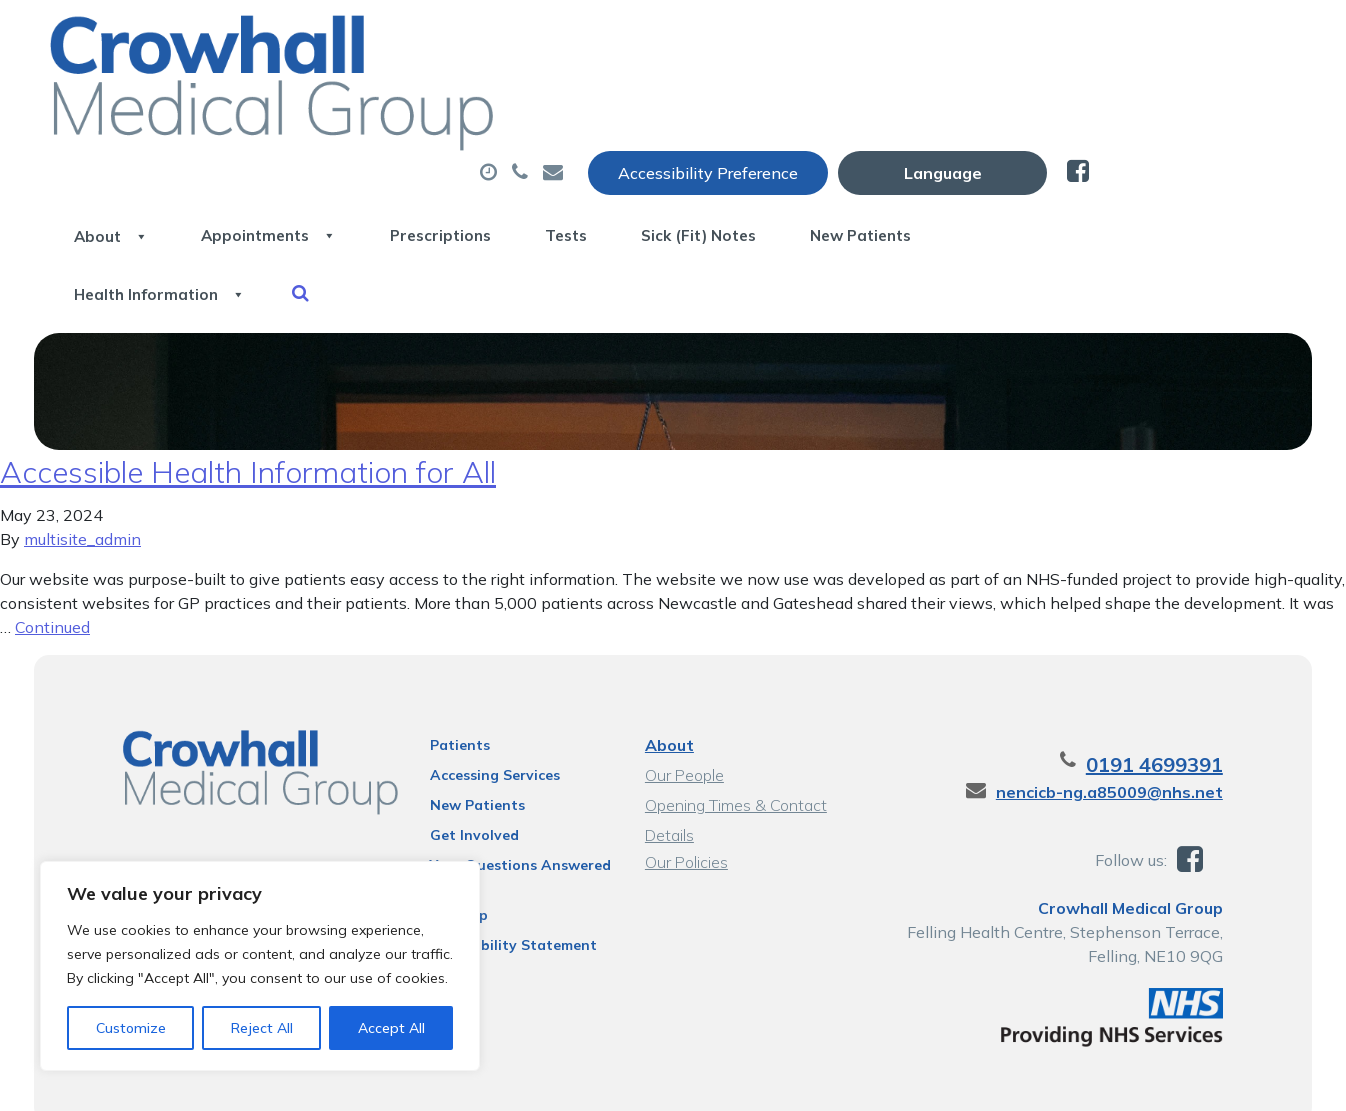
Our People (683, 704)
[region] (260, 966)
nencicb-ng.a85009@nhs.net (1134, 721)
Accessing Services (484, 704)
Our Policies (685, 791)
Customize (131, 1028)
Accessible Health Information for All (248, 401)
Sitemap (448, 844)
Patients (449, 674)
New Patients (1189, 99)
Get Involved (463, 764)
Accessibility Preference (915, 37)
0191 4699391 (1179, 693)
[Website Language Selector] (1149, 37)
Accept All (391, 1028)
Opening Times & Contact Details (735, 736)
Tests (847, 99)
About (325, 99)
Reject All (262, 1028)
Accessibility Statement (502, 874)
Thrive (1276, 1080)
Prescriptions (700, 99)
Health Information (376, 169)
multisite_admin (82, 468)
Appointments (505, 99)
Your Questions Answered (509, 794)
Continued (52, 556)
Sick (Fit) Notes (1002, 99)
